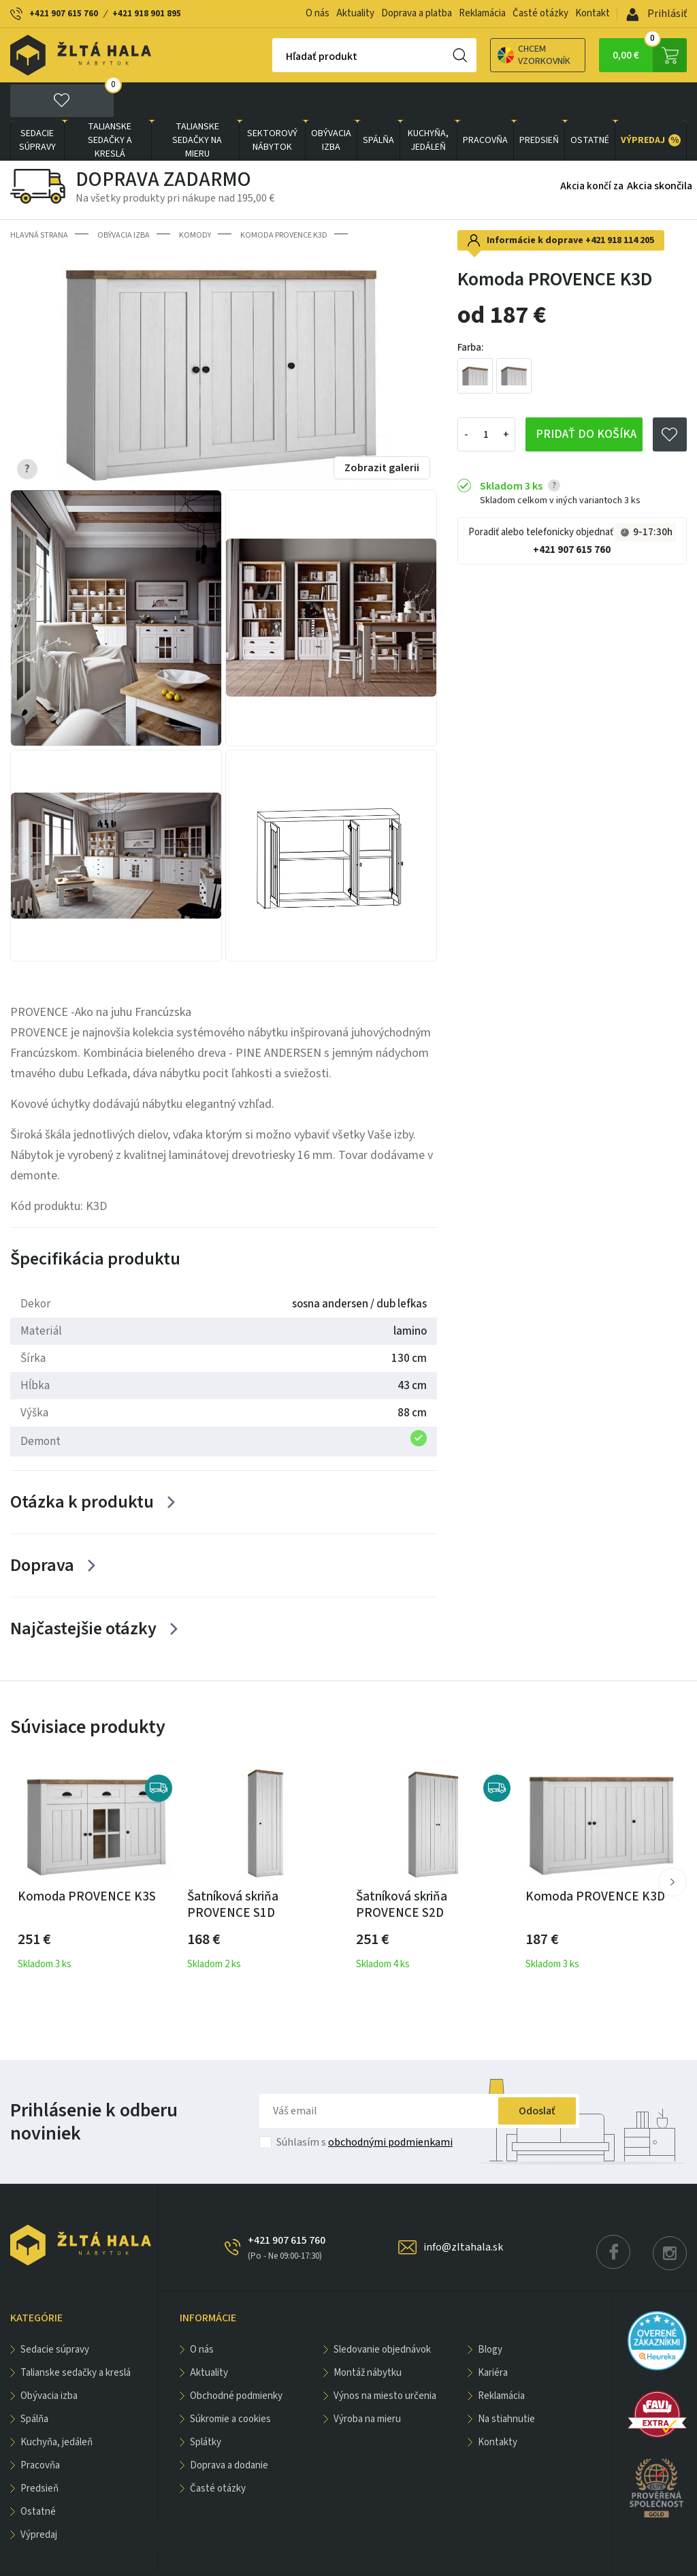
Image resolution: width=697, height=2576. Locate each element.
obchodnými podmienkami (390, 2104)
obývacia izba (331, 102)
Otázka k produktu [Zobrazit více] (82, 1464)
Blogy (490, 2312)
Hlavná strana (39, 198)
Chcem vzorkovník (486, 55)
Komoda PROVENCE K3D (283, 198)
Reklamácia (482, 13)
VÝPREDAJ (651, 103)
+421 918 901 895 (146, 13)
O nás (317, 13)
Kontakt (592, 13)
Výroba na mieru (367, 2381)
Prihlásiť (656, 13)
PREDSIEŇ (539, 103)
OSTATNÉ (589, 103)
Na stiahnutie (506, 2381)
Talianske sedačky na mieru (197, 102)
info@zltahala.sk (463, 2209)
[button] (672, 1844)
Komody (195, 198)
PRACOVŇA (485, 103)
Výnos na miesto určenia (385, 2358)
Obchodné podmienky (236, 2358)
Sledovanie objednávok (382, 2312)
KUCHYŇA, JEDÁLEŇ (428, 102)
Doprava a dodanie (229, 2428)
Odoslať (537, 2073)
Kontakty (497, 2405)
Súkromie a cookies (230, 2381)
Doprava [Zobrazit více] (42, 1527)
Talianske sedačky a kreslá (110, 102)
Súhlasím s (364, 2104)
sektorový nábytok (272, 102)
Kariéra (493, 2335)
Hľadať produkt (274, 56)
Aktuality (355, 13)
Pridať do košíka (586, 397)
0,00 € (650, 55)
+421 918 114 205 (619, 203)
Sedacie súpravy (37, 102)
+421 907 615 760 (63, 13)
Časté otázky (540, 13)
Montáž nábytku (368, 2335)
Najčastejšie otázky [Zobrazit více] (83, 1591)
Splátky (205, 2405)
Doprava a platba (416, 13)
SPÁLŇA (378, 103)
